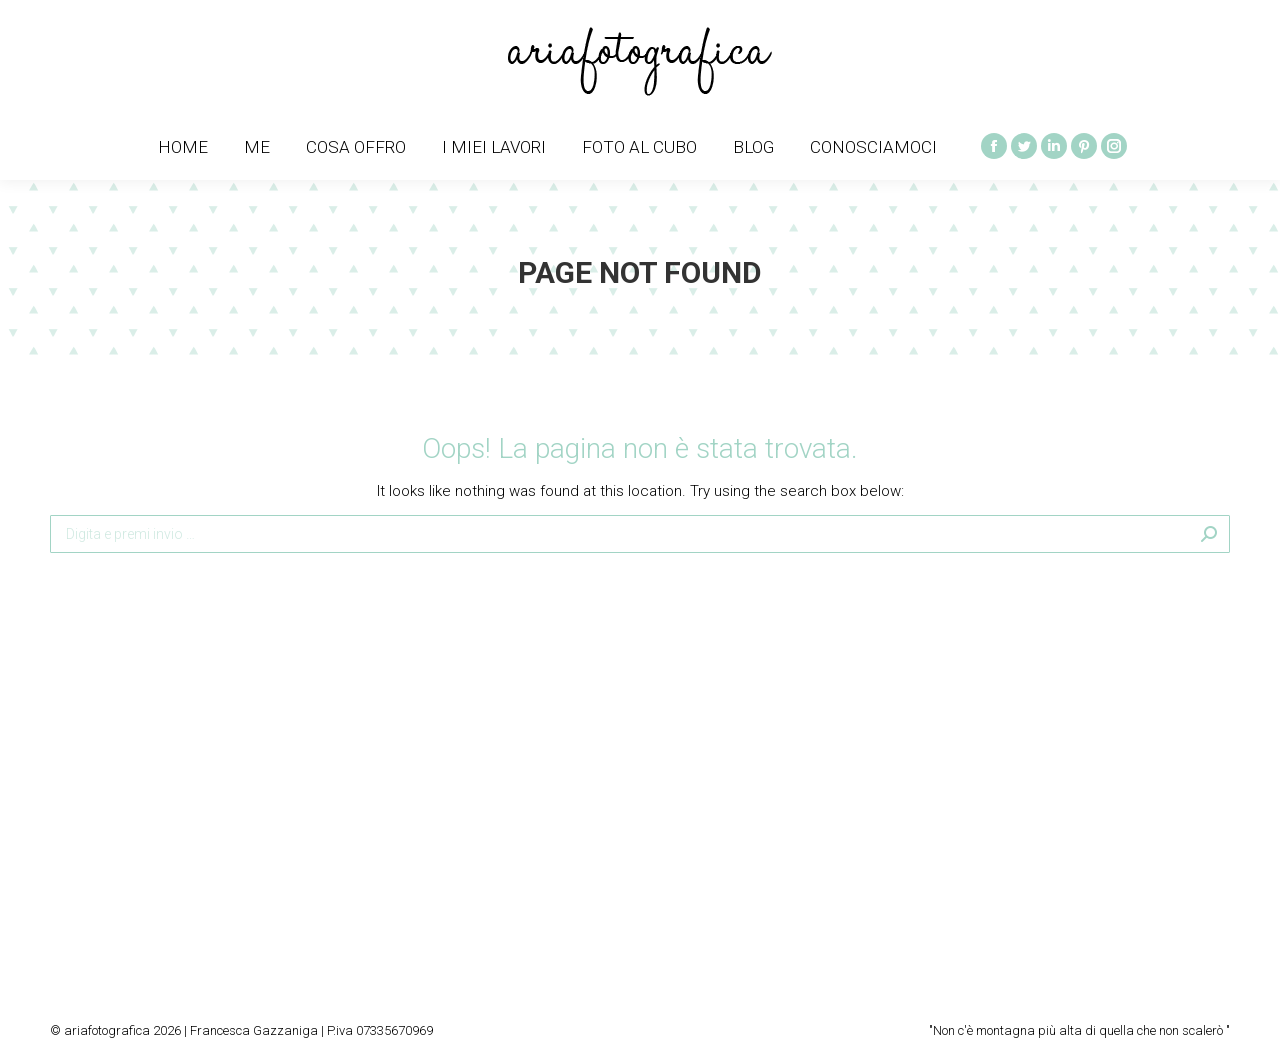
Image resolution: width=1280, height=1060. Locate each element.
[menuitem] (183, 147)
